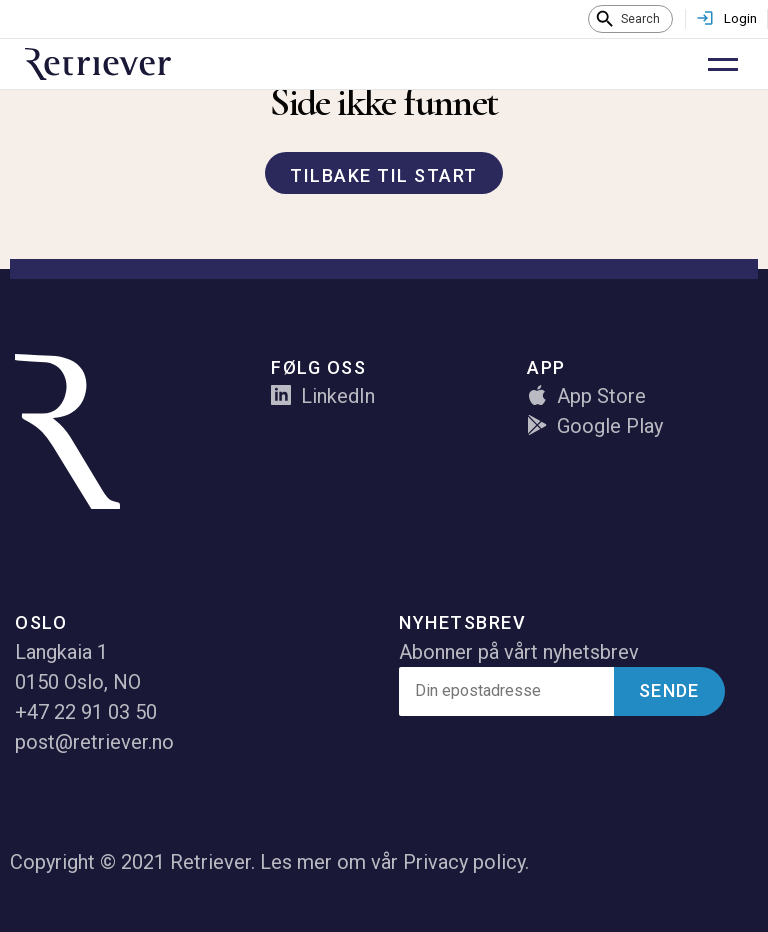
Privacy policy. (466, 862)
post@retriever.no (94, 742)
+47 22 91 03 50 (86, 712)
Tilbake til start (384, 175)
